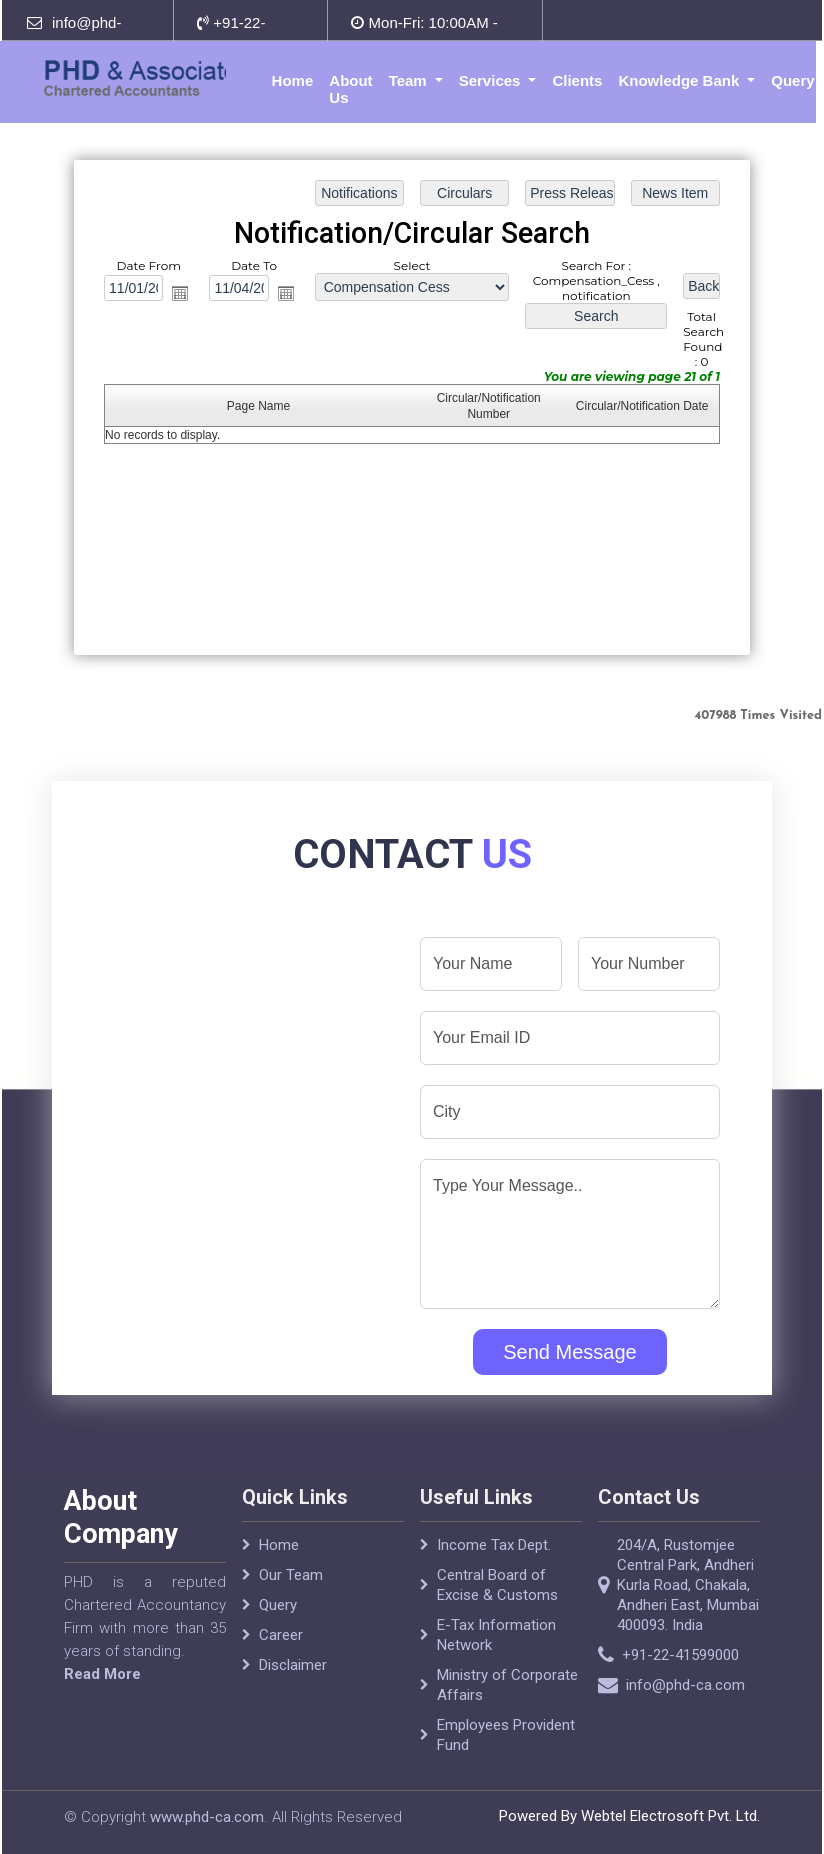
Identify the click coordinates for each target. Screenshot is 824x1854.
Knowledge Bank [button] (680, 80)
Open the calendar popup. (180, 293)
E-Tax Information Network (496, 1664)
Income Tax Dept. (494, 1574)
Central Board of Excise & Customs (497, 1614)
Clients (577, 80)
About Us (350, 89)
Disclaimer (293, 1694)
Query (792, 80)
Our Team (291, 1604)
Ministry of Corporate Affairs (507, 1714)
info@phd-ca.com (714, 1685)
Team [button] (410, 80)
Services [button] (492, 80)
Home (293, 80)
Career (281, 1664)
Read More (73, 1674)
